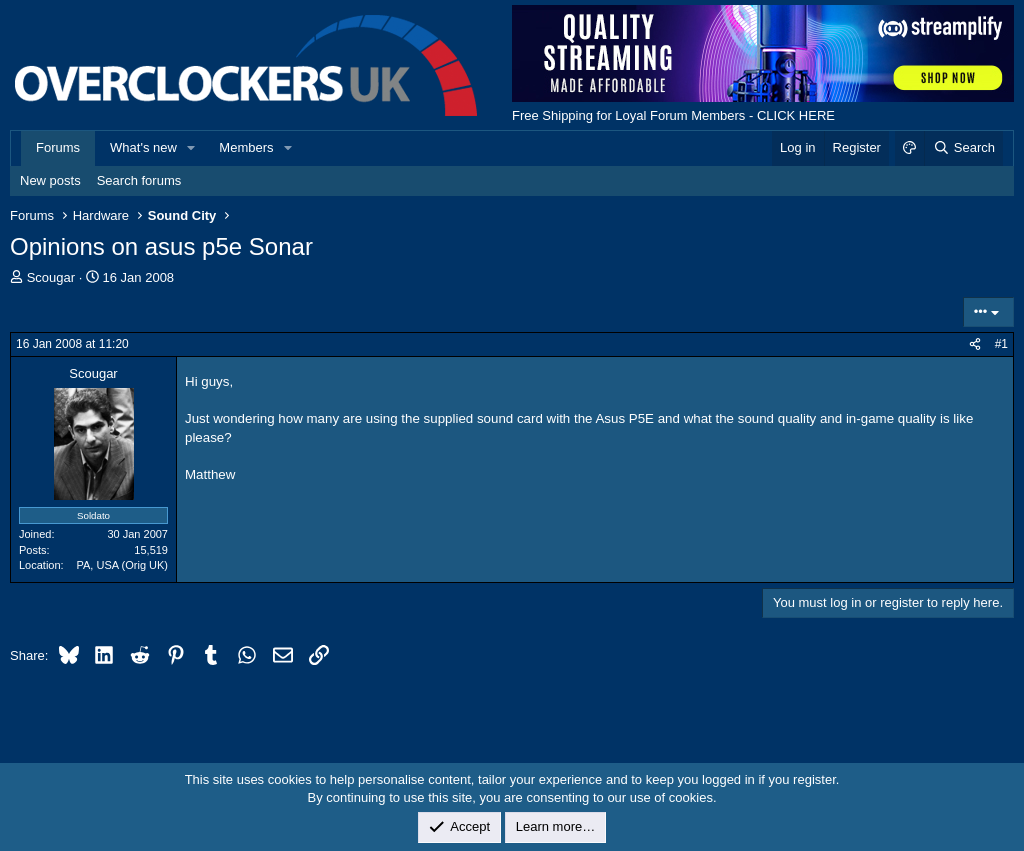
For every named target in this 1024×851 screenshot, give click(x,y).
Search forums (139, 180)
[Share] (975, 344)
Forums (58, 147)
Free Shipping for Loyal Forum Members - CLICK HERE (673, 115)
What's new (143, 147)
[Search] (963, 148)
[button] (192, 148)
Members (246, 147)
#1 (1001, 344)
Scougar (51, 277)
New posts (50, 180)
